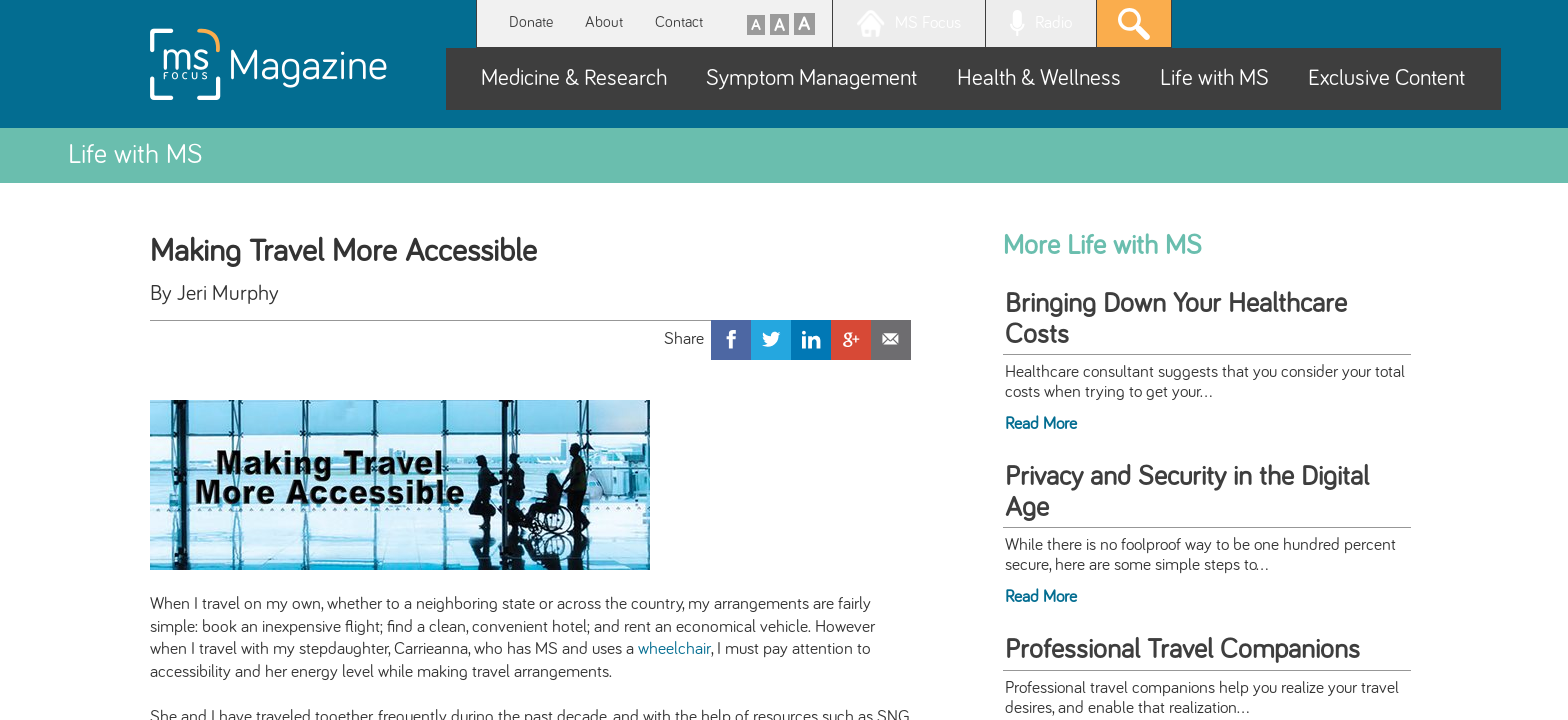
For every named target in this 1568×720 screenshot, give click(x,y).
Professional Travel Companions (1182, 650)
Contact (679, 22)
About (604, 22)
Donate (531, 22)
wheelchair (674, 649)
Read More (1041, 424)
